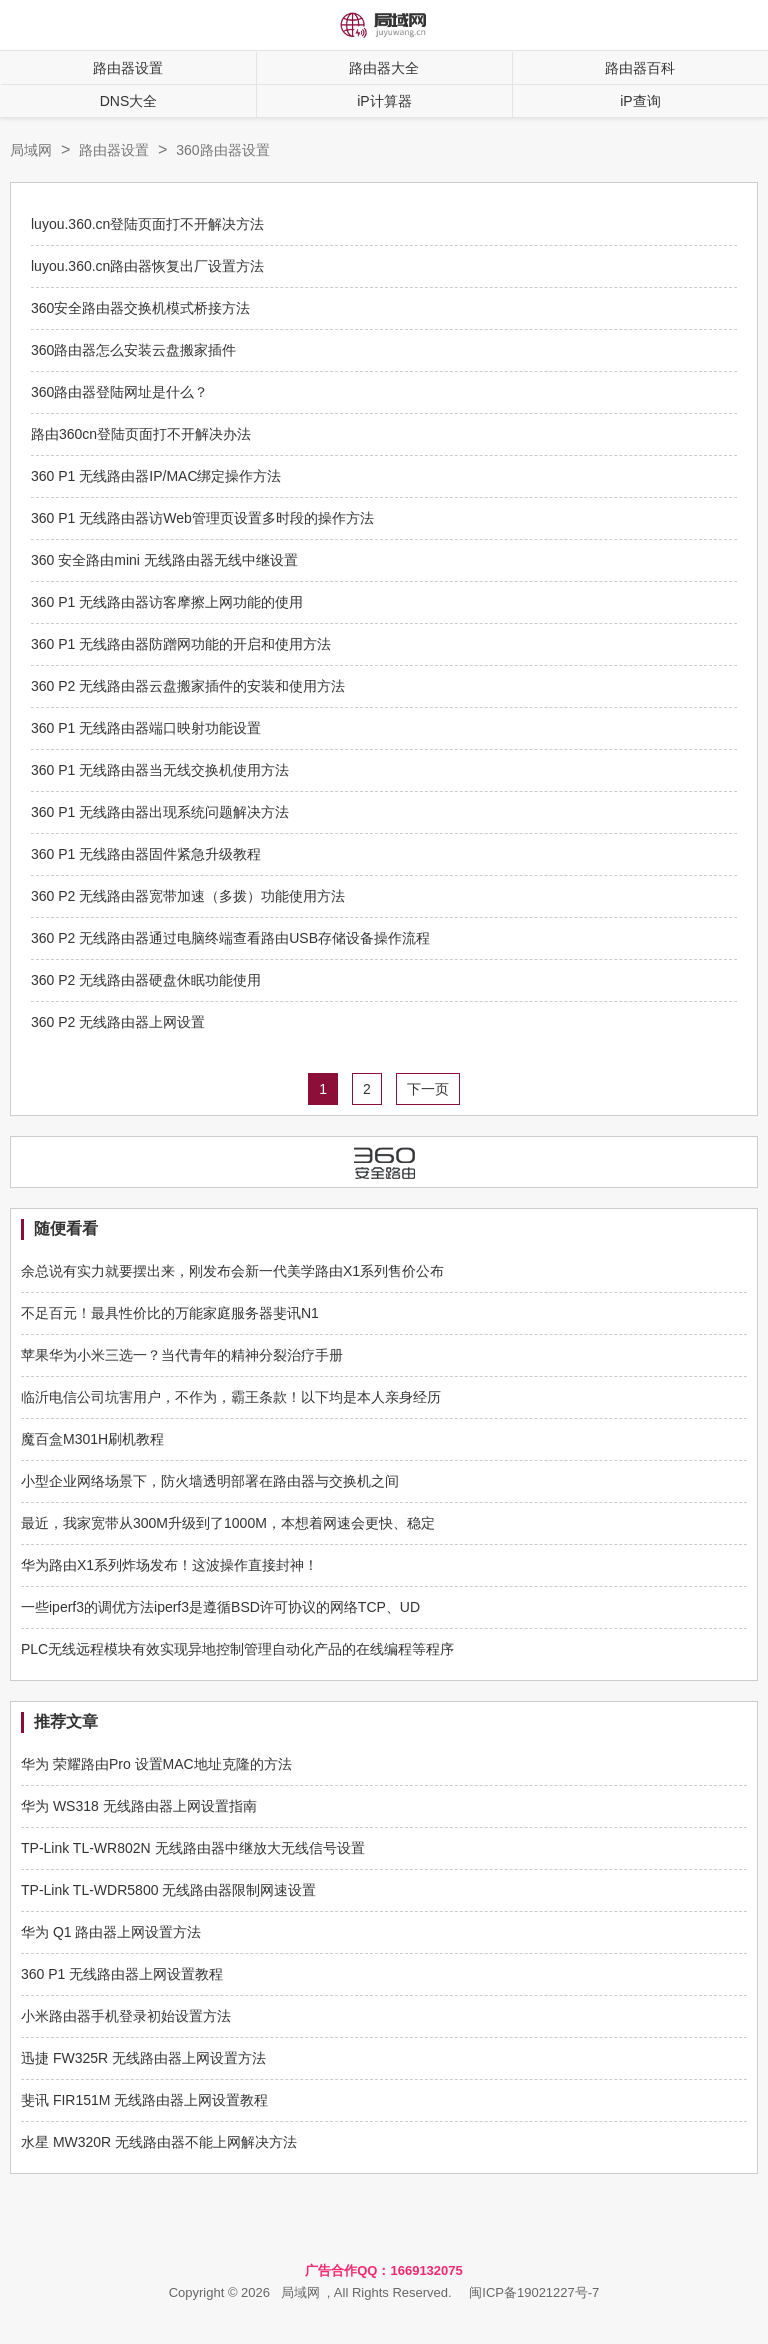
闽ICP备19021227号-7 (534, 2292)
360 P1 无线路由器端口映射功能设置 (146, 728)
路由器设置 (128, 68)
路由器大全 (384, 68)
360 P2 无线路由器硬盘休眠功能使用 (146, 980)
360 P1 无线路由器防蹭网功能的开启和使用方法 (181, 644)
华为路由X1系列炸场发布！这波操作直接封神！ (169, 1565)
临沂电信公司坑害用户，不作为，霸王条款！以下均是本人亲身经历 (231, 1397)
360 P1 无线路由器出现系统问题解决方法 (160, 812)
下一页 (428, 1089)
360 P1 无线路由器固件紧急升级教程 (146, 854)
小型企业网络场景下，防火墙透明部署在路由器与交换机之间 (210, 1481)
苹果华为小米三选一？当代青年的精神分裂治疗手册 (182, 1355)
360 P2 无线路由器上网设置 (118, 1022)
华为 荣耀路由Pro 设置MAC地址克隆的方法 (156, 1764)
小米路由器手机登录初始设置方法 (126, 2016)
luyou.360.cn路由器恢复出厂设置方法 (147, 266)
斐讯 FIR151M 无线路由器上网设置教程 (144, 2100)
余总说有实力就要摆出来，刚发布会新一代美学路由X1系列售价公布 (232, 1271)
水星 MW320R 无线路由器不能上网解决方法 (159, 2142)
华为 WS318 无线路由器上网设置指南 (139, 1806)
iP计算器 (384, 101)
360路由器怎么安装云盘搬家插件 (133, 350)
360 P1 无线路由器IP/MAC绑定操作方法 (156, 476)
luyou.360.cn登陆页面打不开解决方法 (147, 224)
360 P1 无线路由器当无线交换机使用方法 (160, 770)
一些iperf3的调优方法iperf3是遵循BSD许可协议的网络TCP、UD (220, 1607)
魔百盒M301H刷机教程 (92, 1439)
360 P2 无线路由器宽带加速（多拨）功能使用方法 (188, 896)
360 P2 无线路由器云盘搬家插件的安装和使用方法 (188, 686)
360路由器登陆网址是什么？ (119, 392)
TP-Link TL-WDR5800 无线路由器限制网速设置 (168, 1890)
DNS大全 (129, 101)
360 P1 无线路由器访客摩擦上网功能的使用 (167, 602)
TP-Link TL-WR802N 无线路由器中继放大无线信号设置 (193, 1848)
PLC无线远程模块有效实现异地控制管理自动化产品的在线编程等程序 (237, 1649)
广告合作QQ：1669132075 (384, 2270)
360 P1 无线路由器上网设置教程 (122, 1974)
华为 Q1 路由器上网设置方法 (111, 1932)
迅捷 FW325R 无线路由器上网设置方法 (143, 2058)
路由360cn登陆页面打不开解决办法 (141, 434)
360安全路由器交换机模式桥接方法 (140, 308)
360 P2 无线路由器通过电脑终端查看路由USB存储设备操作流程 (230, 938)
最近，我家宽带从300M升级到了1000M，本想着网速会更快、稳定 (228, 1523)
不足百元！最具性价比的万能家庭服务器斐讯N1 (170, 1313)
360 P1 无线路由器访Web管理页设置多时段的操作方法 (202, 518)
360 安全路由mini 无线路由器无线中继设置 (164, 560)
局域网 (31, 150)
